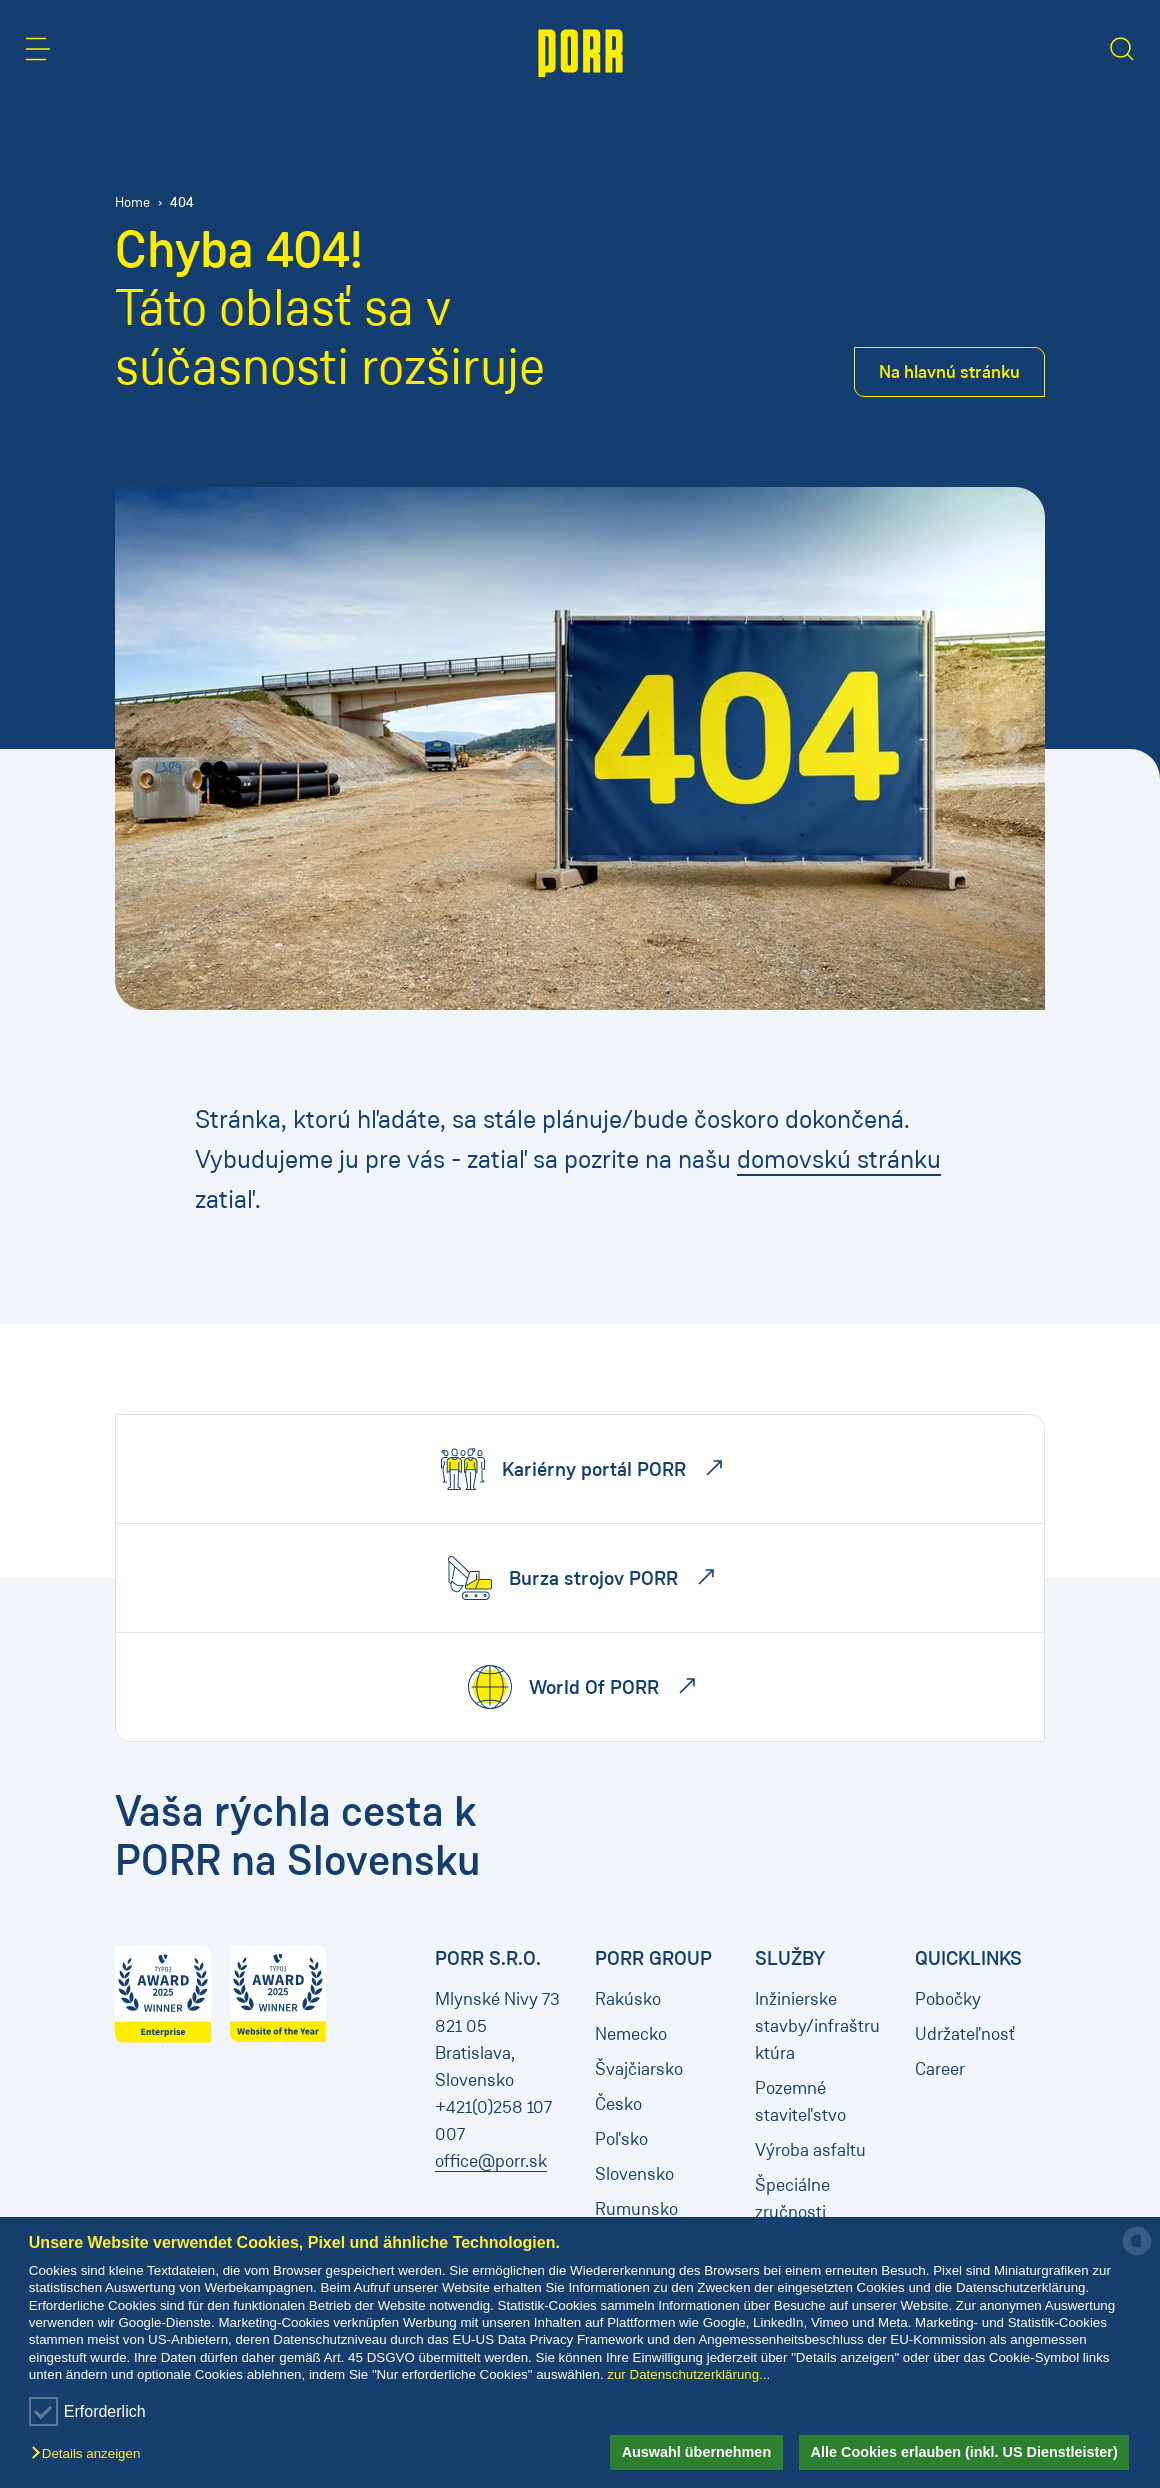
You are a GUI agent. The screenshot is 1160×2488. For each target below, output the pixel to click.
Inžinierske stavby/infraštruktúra (817, 2026)
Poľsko (621, 2139)
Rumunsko (636, 2209)
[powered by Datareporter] (1137, 2253)
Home (132, 202)
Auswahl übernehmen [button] (697, 2452)
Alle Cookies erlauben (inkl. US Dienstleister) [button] (964, 2452)
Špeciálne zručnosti (792, 2198)
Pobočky (948, 1999)
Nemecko (631, 2034)
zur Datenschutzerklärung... (688, 2374)
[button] (90, 2454)
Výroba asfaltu (810, 2150)
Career (940, 2069)
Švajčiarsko (639, 2069)
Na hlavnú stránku (949, 372)
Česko (618, 2104)
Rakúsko (628, 1999)
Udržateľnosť (965, 2034)
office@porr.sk (491, 2161)
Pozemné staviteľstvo (800, 2101)
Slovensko (634, 2174)
